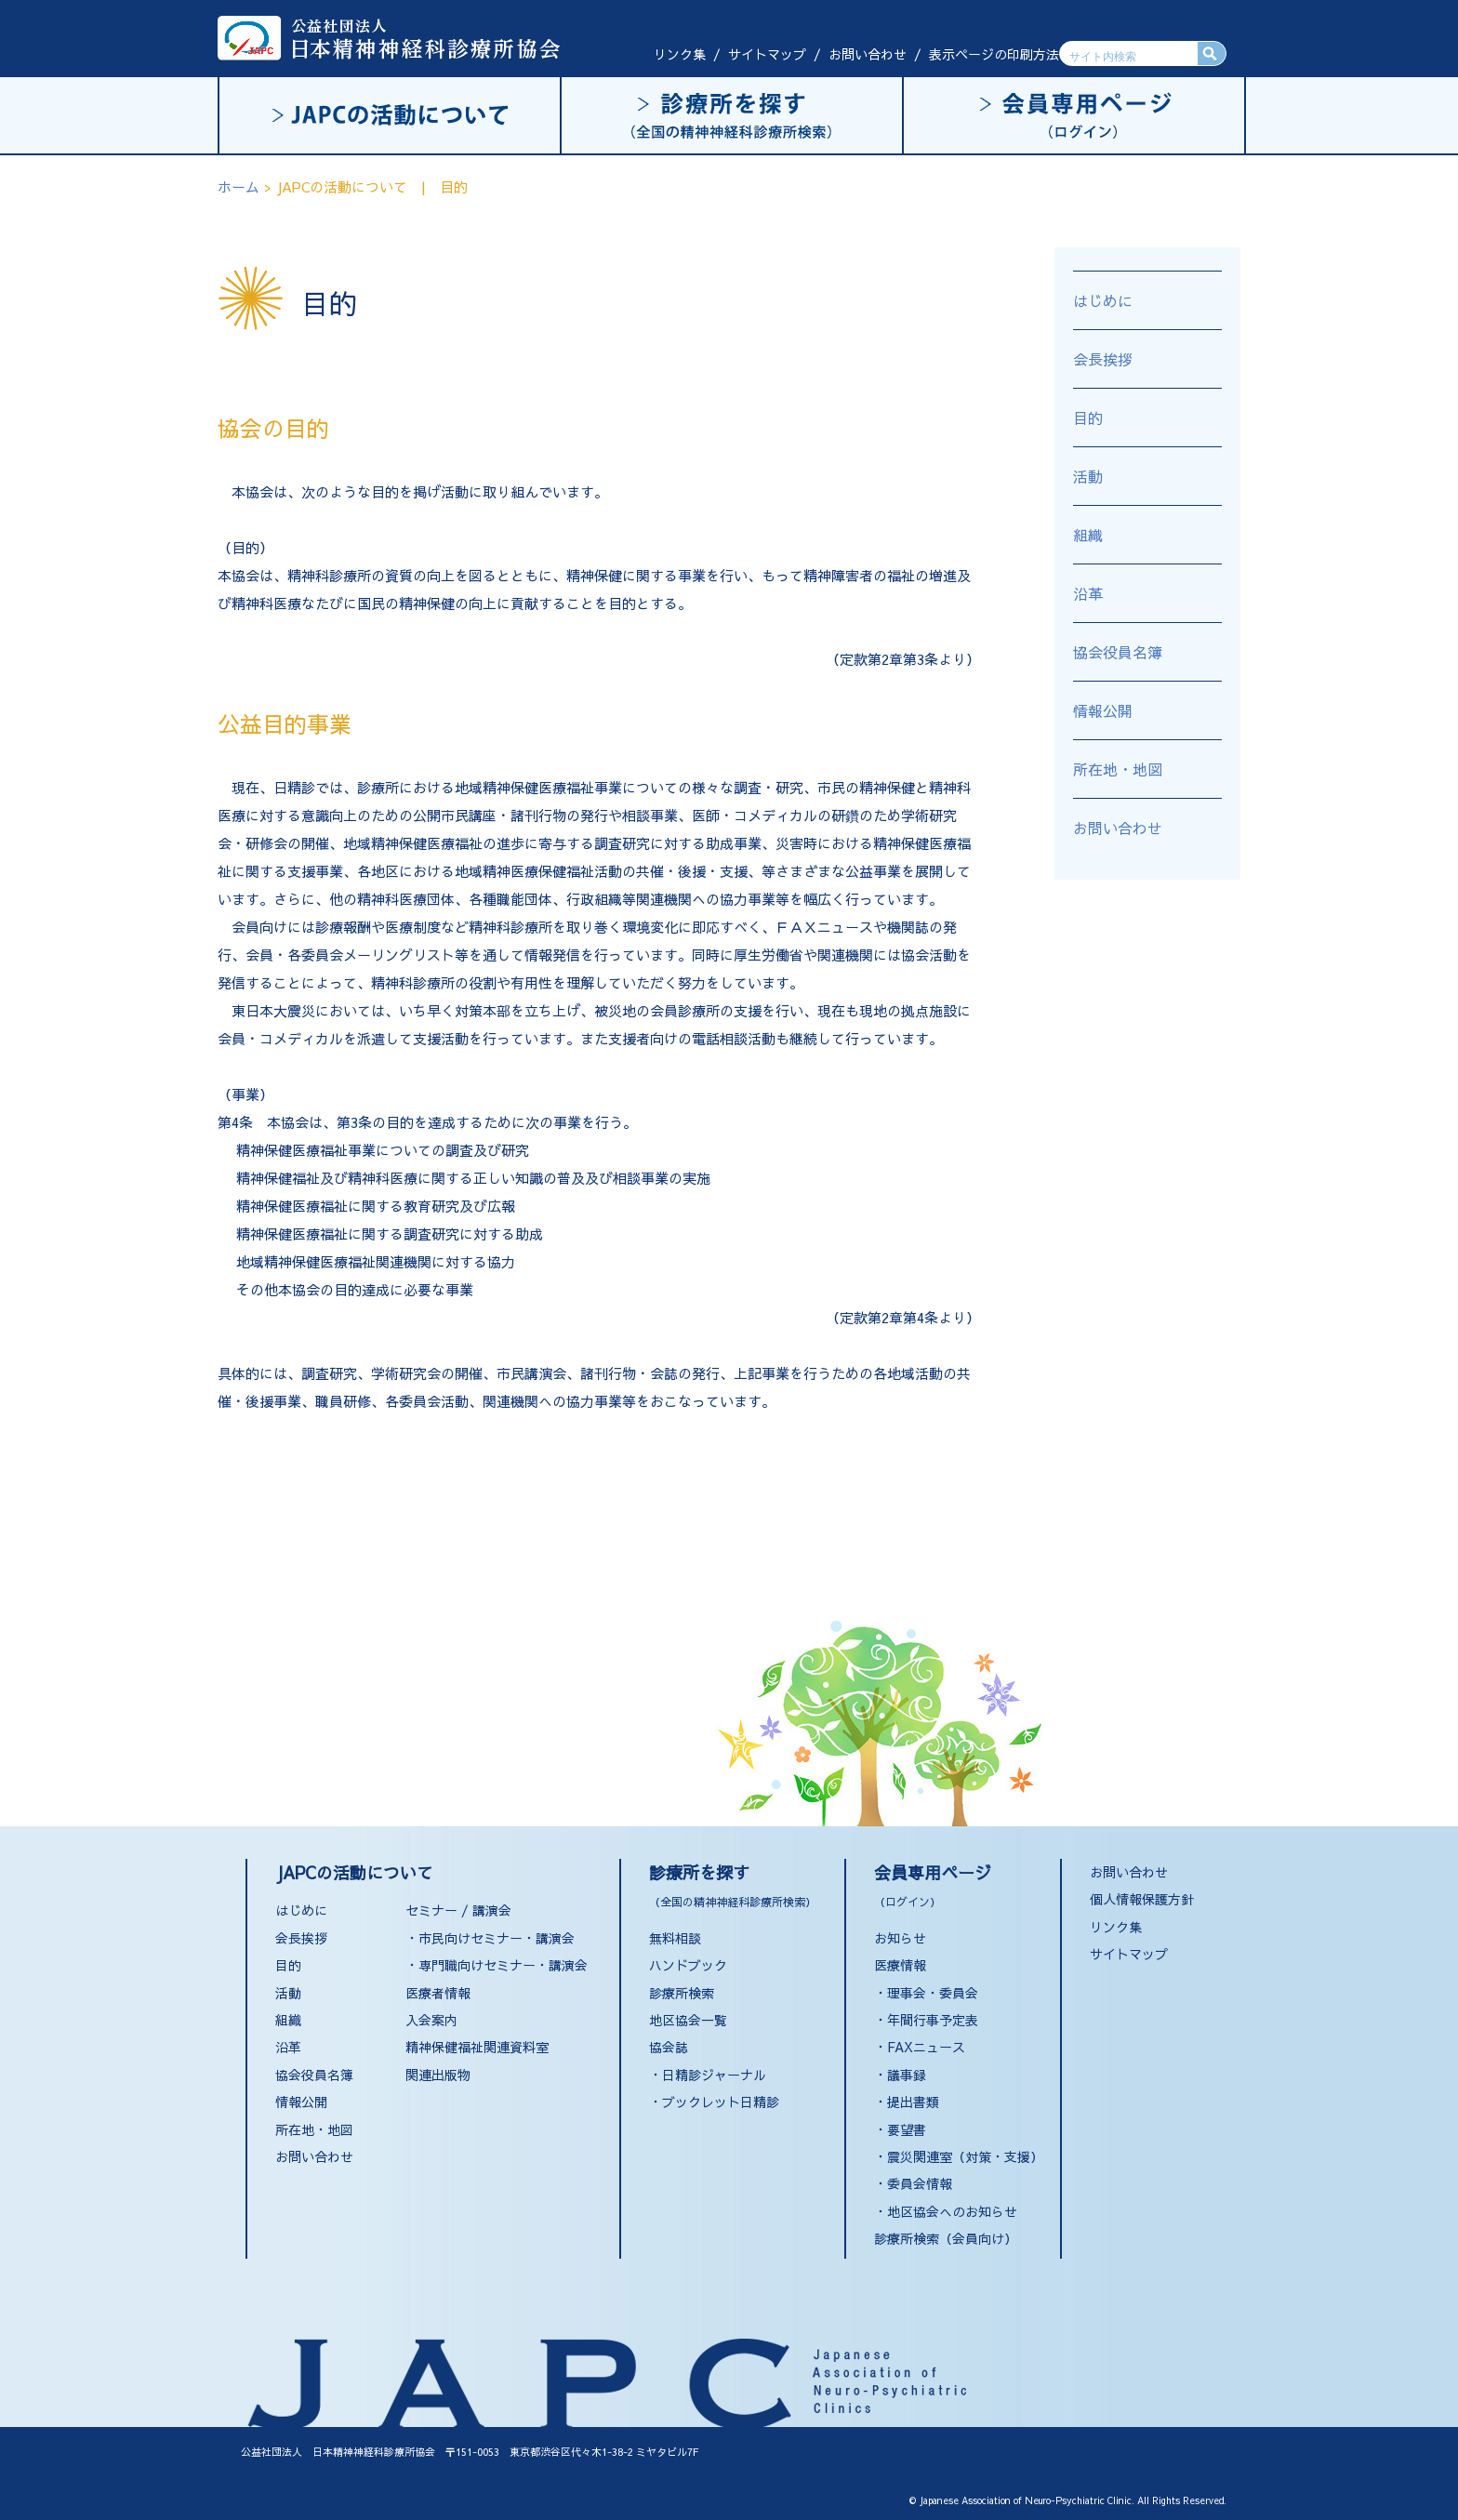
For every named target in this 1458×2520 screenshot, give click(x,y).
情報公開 (1103, 710)
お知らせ (900, 1938)
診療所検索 (681, 1992)
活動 (1088, 476)
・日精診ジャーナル (707, 2074)
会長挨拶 (1103, 359)
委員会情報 (919, 2183)
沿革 (1088, 593)
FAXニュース (926, 2046)
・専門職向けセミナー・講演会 (496, 1965)
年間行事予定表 (932, 2019)
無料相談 (675, 1938)
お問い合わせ (867, 54)
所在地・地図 (1117, 769)
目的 (1088, 417)
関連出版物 (438, 2074)
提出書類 (913, 2101)
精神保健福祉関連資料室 (477, 2046)
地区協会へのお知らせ (952, 2211)
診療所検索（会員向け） (945, 2238)
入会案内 (431, 2019)
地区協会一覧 (688, 2019)
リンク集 (680, 54)
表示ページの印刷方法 (994, 54)
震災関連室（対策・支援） (965, 2156)
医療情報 (900, 1965)
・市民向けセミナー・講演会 (490, 1938)
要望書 (906, 2129)
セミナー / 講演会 (458, 1910)
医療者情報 (438, 1992)
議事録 (906, 2074)
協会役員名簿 (1117, 652)
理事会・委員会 (932, 1992)
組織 (1088, 534)
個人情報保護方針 (1142, 1899)
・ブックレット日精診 (714, 2101)
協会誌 (668, 2046)
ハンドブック (688, 1965)
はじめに (1103, 300)
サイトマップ (767, 54)
